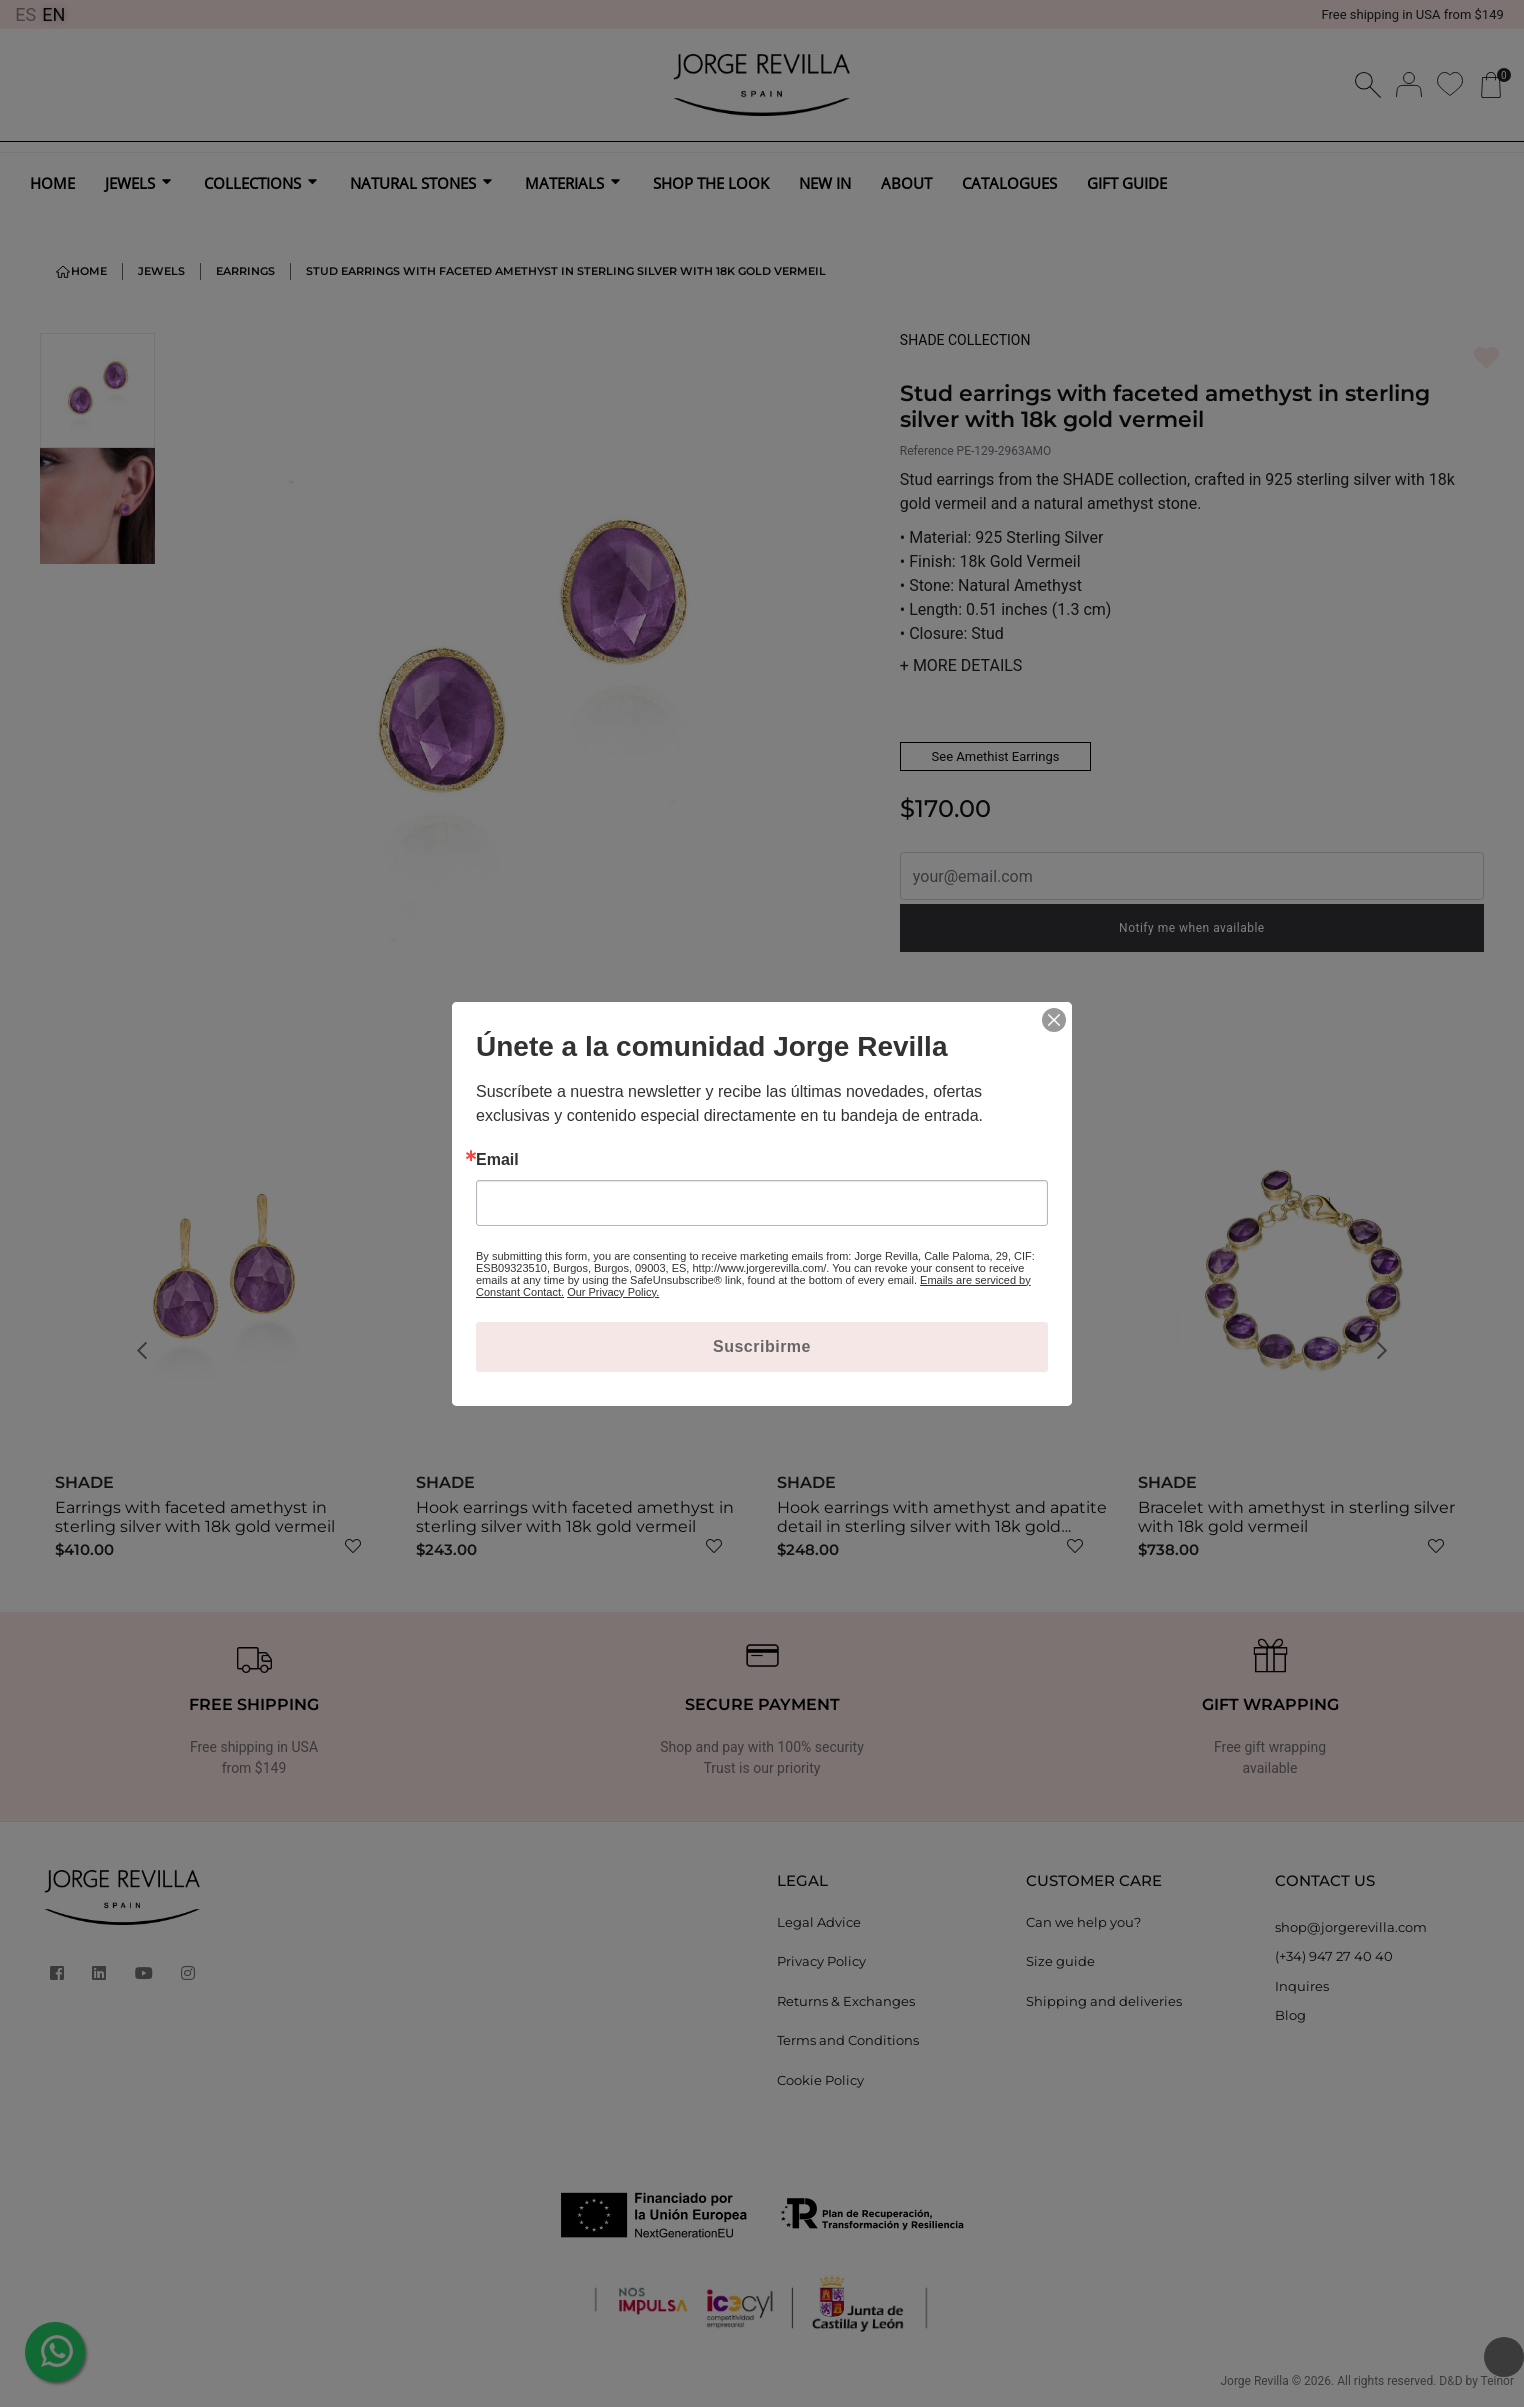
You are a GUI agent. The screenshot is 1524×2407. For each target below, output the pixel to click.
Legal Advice (819, 1922)
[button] (148, 1351)
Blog (1290, 2015)
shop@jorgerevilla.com (1351, 1927)
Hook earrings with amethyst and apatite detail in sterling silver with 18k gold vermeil (942, 1526)
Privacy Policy (821, 1961)
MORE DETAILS (961, 665)
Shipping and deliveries (1104, 2001)
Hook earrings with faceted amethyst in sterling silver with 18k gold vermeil (575, 1517)
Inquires (1302, 1986)
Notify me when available (1192, 928)
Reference (927, 451)
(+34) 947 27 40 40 (1334, 1956)
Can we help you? (1083, 1922)
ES (25, 14)
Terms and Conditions (848, 2040)
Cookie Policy (820, 2080)
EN (53, 14)
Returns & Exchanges (846, 2001)
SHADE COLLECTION (965, 340)
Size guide (1060, 1961)
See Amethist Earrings (996, 756)
